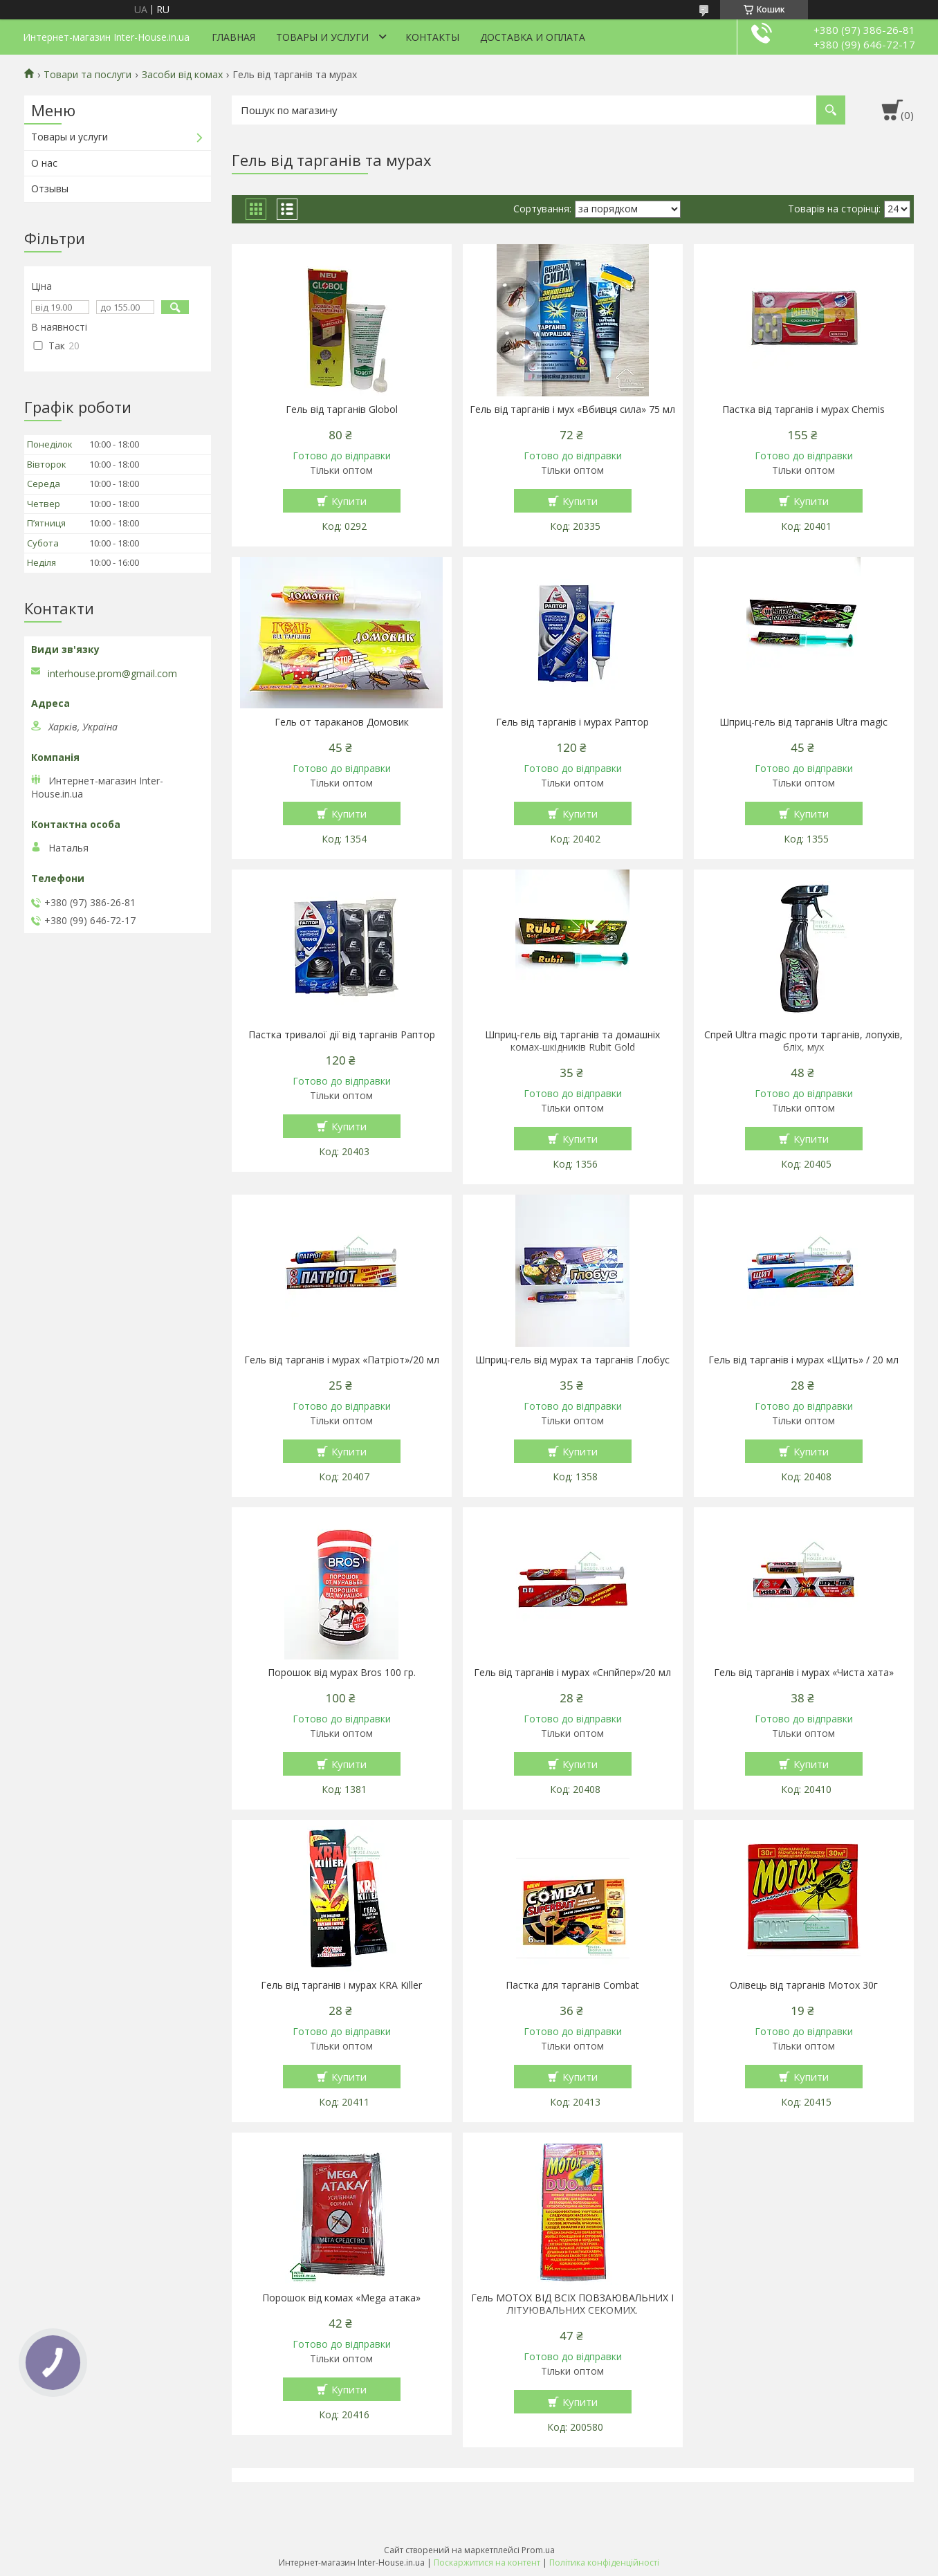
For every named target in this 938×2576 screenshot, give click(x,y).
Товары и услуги (322, 37)
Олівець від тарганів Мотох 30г (804, 1985)
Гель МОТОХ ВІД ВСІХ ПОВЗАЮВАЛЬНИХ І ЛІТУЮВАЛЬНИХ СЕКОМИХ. (572, 2304)
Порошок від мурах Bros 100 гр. (342, 1672)
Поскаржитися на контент (487, 2562)
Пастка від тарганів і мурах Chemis (803, 409)
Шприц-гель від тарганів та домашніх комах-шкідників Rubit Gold (572, 1041)
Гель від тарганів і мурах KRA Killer (341, 1985)
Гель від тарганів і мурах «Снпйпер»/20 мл (572, 1672)
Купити (349, 501)
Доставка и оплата (532, 37)
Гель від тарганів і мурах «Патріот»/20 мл (341, 1360)
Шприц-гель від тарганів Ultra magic (803, 722)
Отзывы (49, 188)
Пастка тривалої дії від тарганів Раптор (341, 1035)
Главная (233, 37)
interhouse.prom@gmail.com (112, 674)
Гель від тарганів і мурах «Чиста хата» (804, 1672)
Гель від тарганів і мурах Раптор (572, 722)
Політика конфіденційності (604, 2562)
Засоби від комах (182, 74)
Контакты (432, 37)
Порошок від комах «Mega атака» (341, 2298)
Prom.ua (538, 2550)
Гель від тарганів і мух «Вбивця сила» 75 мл (572, 409)
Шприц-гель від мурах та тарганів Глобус (572, 1360)
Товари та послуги (87, 74)
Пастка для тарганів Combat (572, 1985)
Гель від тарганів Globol (342, 409)
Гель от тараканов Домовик (342, 722)
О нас (44, 162)
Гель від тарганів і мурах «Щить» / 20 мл (803, 1360)
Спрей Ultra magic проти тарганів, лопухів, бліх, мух (803, 1041)
